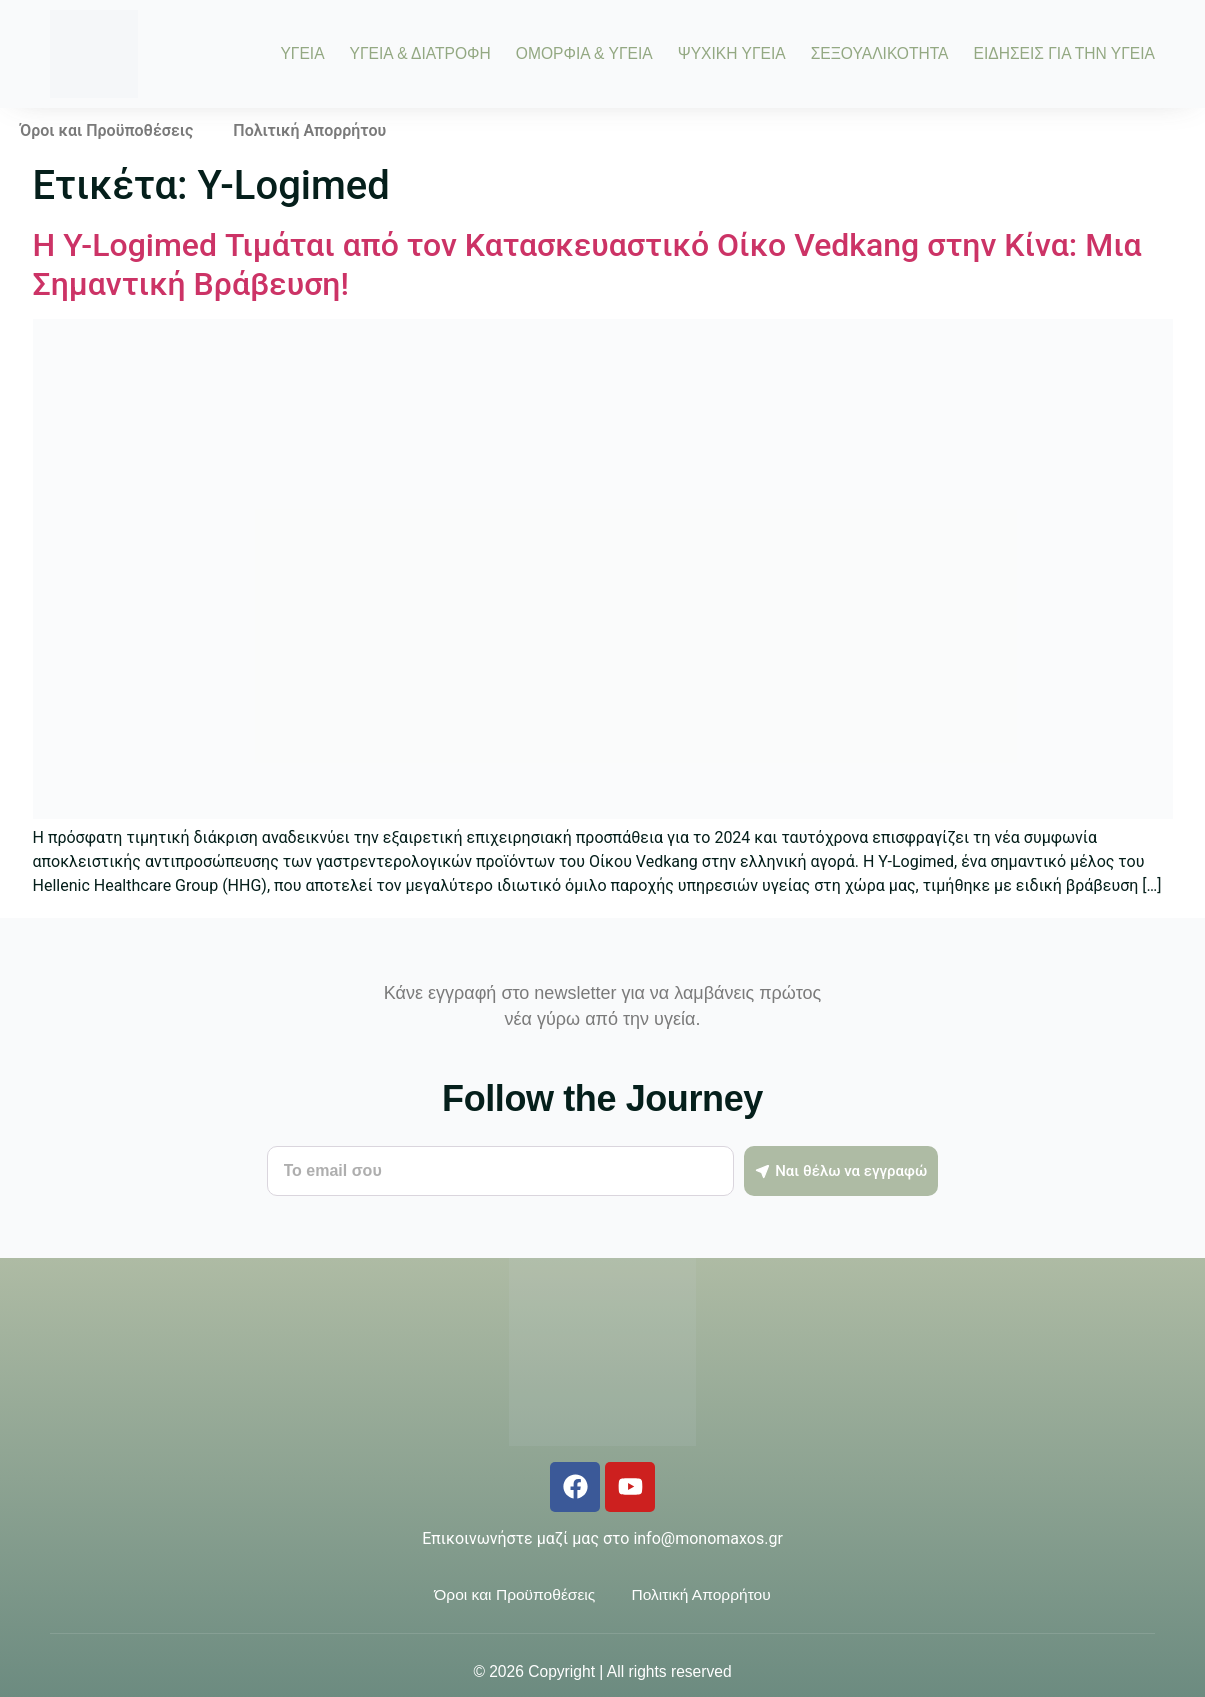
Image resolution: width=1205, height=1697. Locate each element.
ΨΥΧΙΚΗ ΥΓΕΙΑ (732, 54)
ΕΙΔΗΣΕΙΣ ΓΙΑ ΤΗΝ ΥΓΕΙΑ (1065, 54)
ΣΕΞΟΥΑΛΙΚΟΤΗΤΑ (880, 54)
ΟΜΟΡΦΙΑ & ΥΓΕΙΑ (584, 54)
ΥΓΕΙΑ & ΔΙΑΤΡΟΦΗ (420, 54)
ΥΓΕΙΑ (302, 54)
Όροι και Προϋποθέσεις (106, 130)
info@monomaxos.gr (707, 1538)
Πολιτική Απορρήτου (309, 130)
